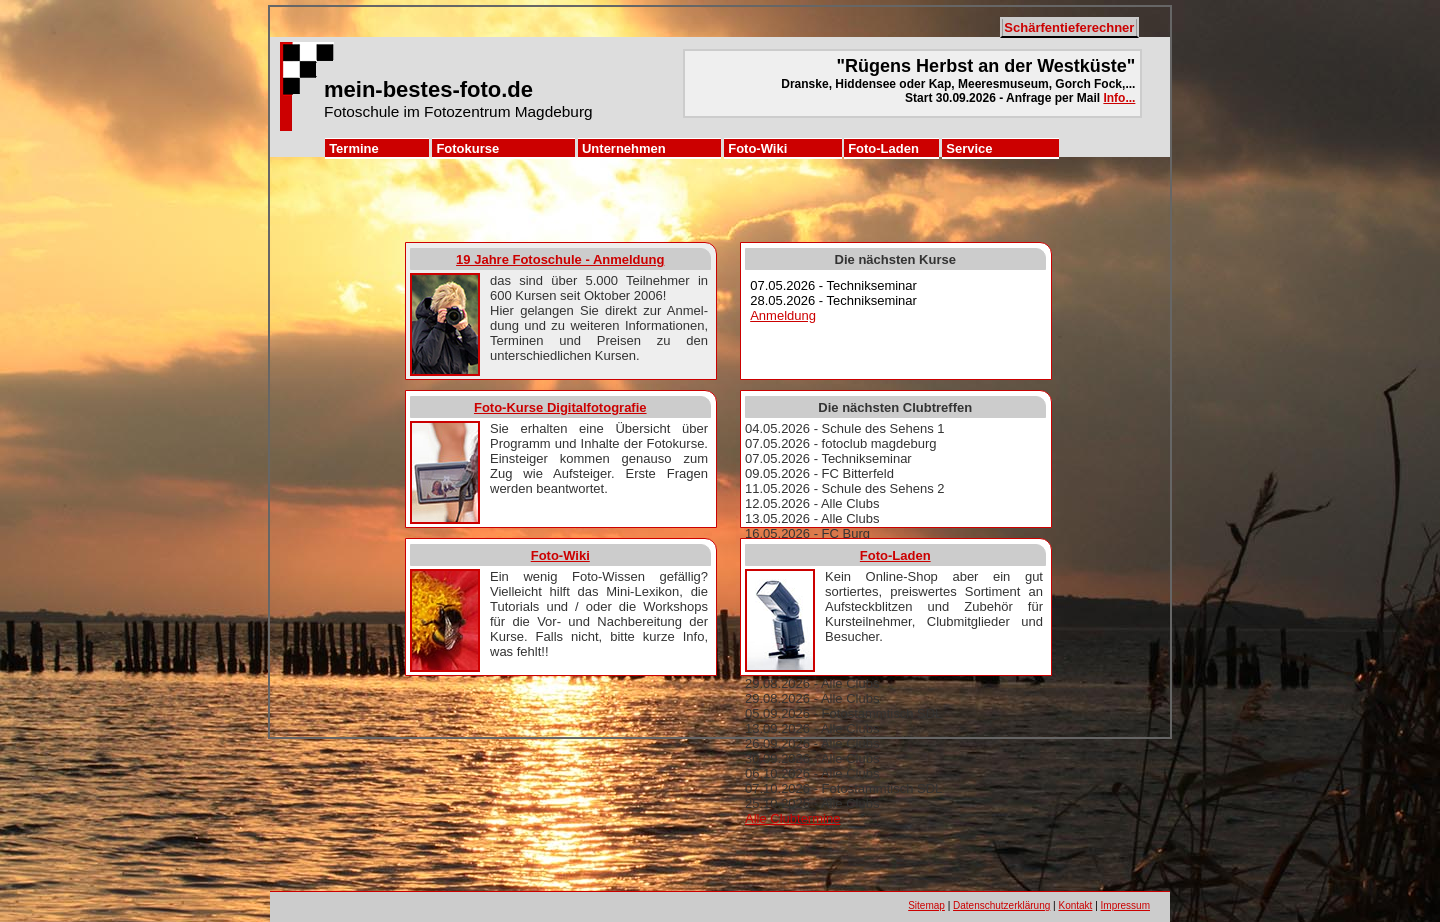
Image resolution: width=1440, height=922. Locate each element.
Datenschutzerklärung (1001, 905)
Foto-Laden (883, 148)
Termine (354, 148)
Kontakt (1075, 905)
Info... (1119, 98)
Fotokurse (467, 148)
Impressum (1125, 905)
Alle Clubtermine (792, 818)
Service (969, 148)
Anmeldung (783, 315)
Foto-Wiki (757, 148)
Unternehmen (624, 148)
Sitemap (926, 905)
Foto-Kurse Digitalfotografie (560, 407)
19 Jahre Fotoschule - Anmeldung (560, 259)
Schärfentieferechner (1069, 27)
